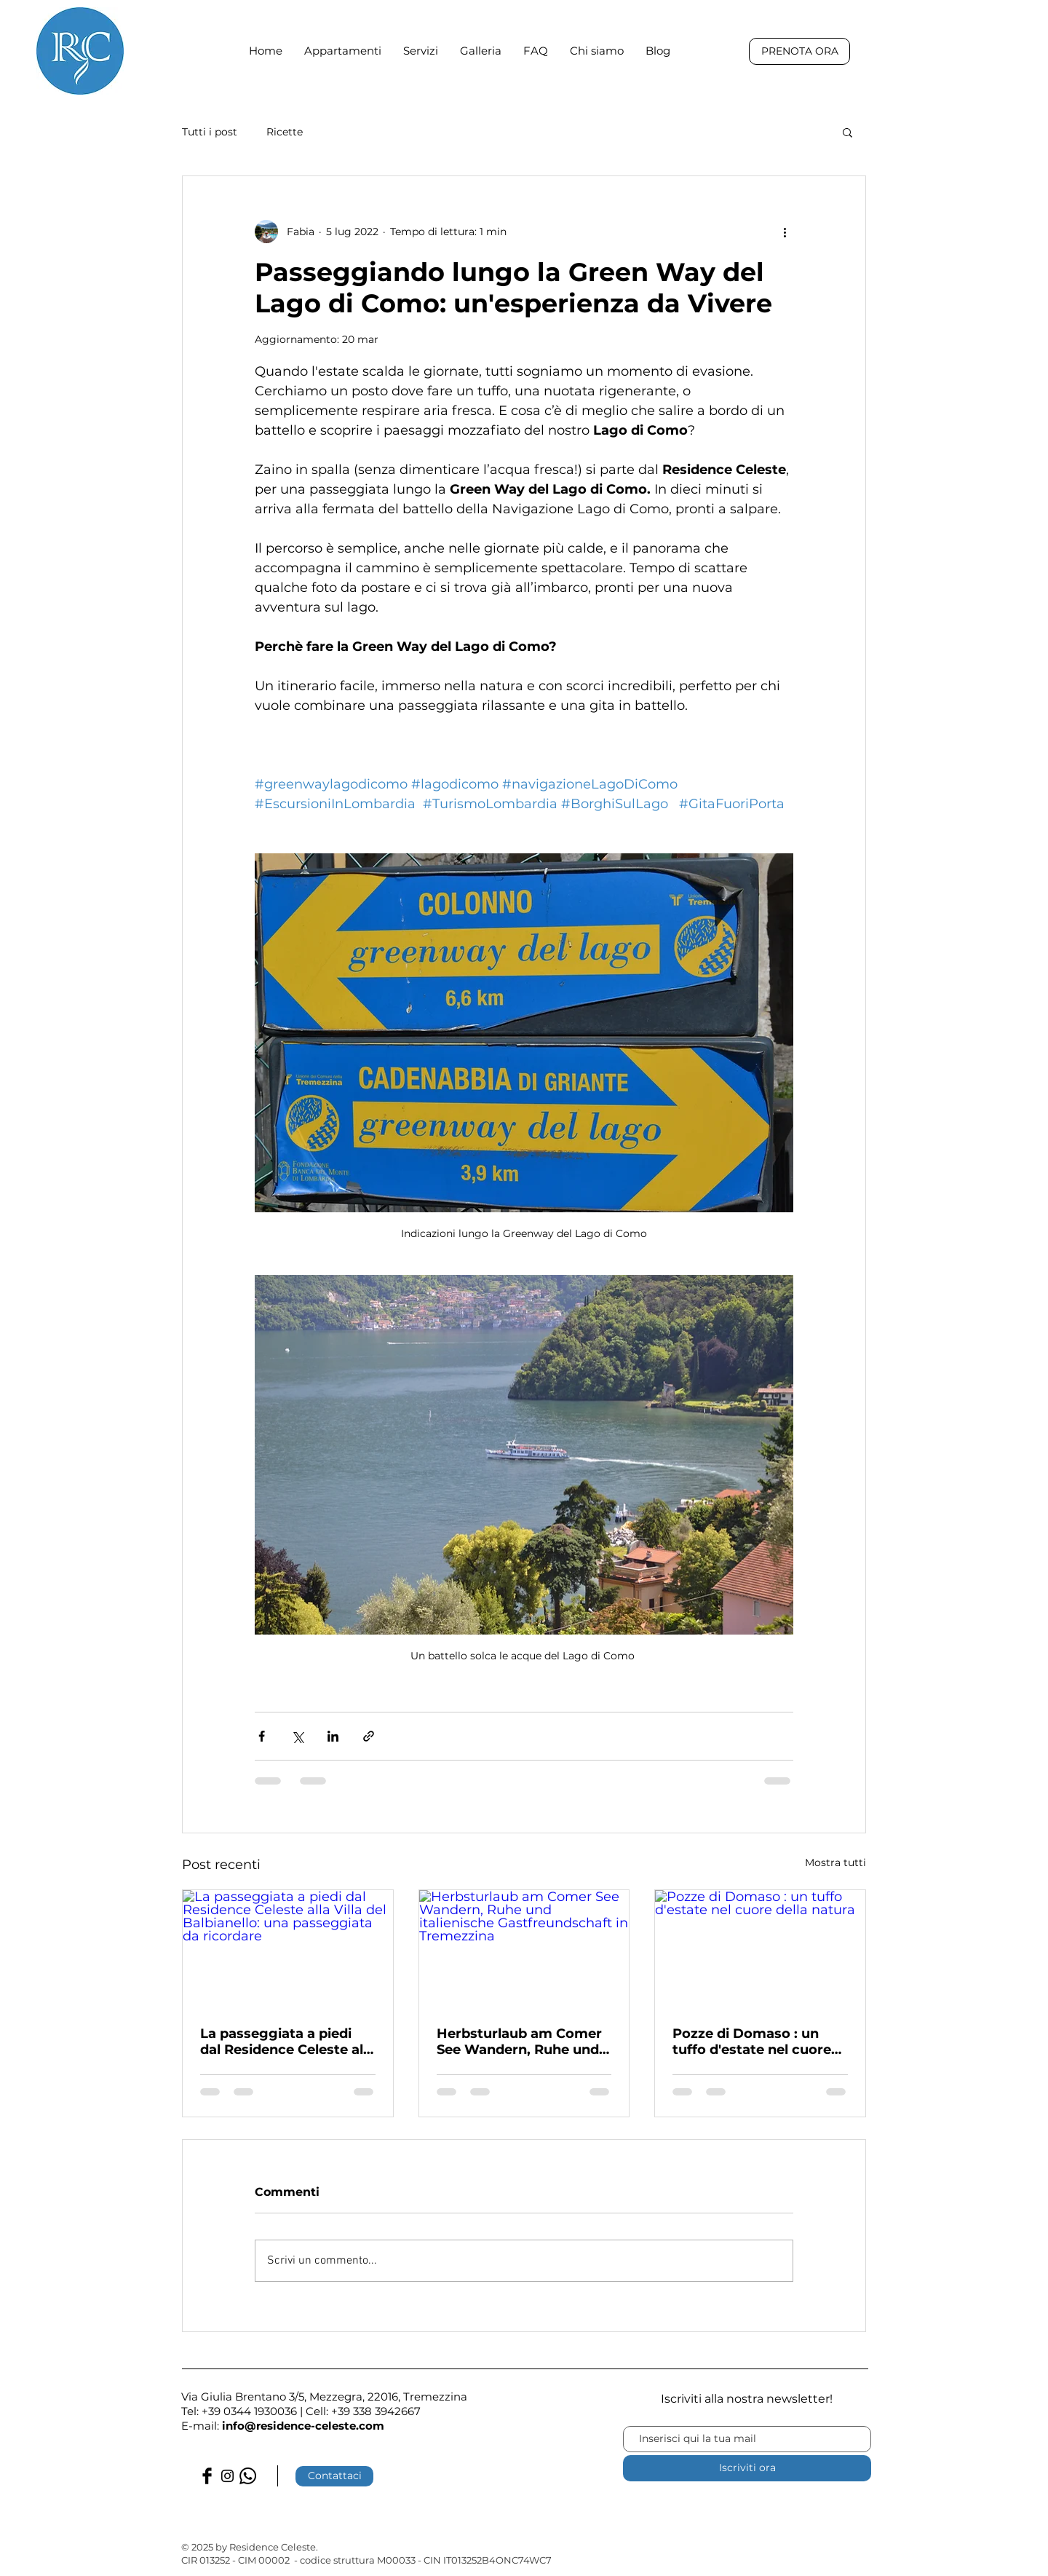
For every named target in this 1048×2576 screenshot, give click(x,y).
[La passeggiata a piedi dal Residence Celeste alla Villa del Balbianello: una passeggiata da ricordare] (288, 1949)
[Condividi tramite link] (369, 1736)
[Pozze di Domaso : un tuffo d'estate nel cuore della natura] (760, 1949)
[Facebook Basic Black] (207, 2476)
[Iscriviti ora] (747, 2468)
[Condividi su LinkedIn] (333, 1736)
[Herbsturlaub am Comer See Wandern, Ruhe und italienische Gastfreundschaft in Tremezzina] (524, 1949)
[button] (847, 132)
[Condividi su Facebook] (262, 1736)
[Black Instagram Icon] (227, 2476)
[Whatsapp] (247, 2476)
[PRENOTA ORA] (799, 51)
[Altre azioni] (784, 231)
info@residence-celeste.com (303, 2426)
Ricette (284, 132)
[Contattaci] (334, 2476)
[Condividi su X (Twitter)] (297, 1736)
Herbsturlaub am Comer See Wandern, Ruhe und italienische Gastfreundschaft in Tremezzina (519, 2042)
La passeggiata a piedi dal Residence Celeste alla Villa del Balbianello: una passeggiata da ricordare (287, 2042)
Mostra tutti (835, 1862)
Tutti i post (209, 132)
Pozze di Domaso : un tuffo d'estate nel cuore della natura (751, 2042)
